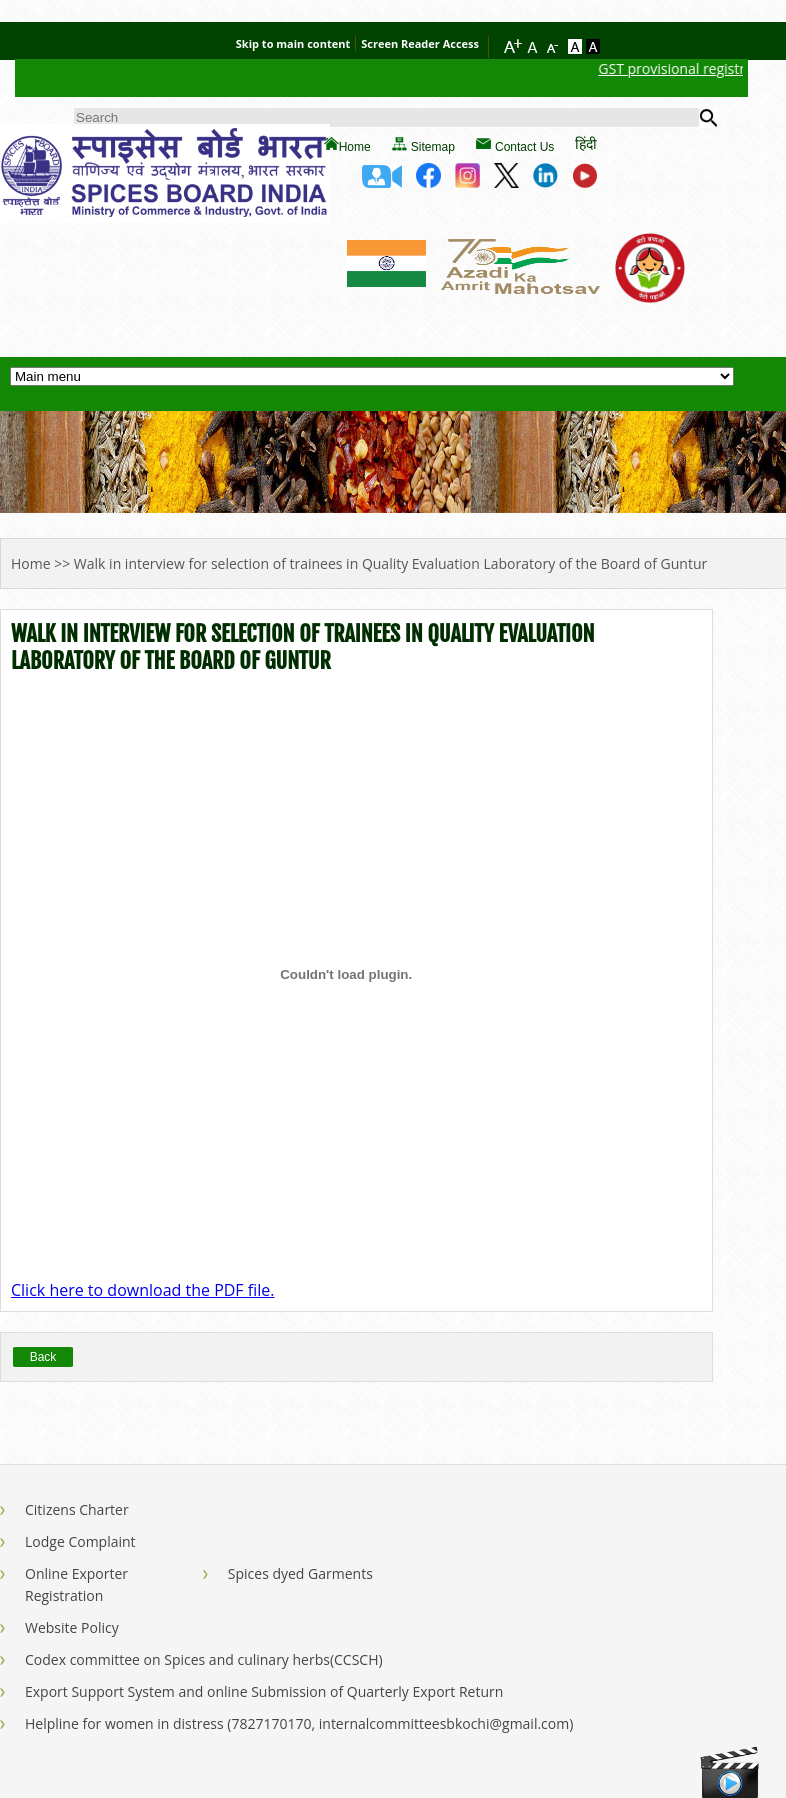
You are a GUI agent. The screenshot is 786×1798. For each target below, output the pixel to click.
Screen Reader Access (420, 43)
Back (43, 1357)
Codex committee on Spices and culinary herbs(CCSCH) (204, 1659)
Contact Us (524, 147)
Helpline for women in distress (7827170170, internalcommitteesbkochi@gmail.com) (299, 1723)
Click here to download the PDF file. (142, 1290)
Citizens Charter (77, 1509)
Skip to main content (293, 43)
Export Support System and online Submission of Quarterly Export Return (264, 1691)
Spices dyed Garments (300, 1573)
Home (355, 147)
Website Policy (72, 1627)
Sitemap (433, 147)
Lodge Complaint (80, 1541)
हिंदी (586, 143)
